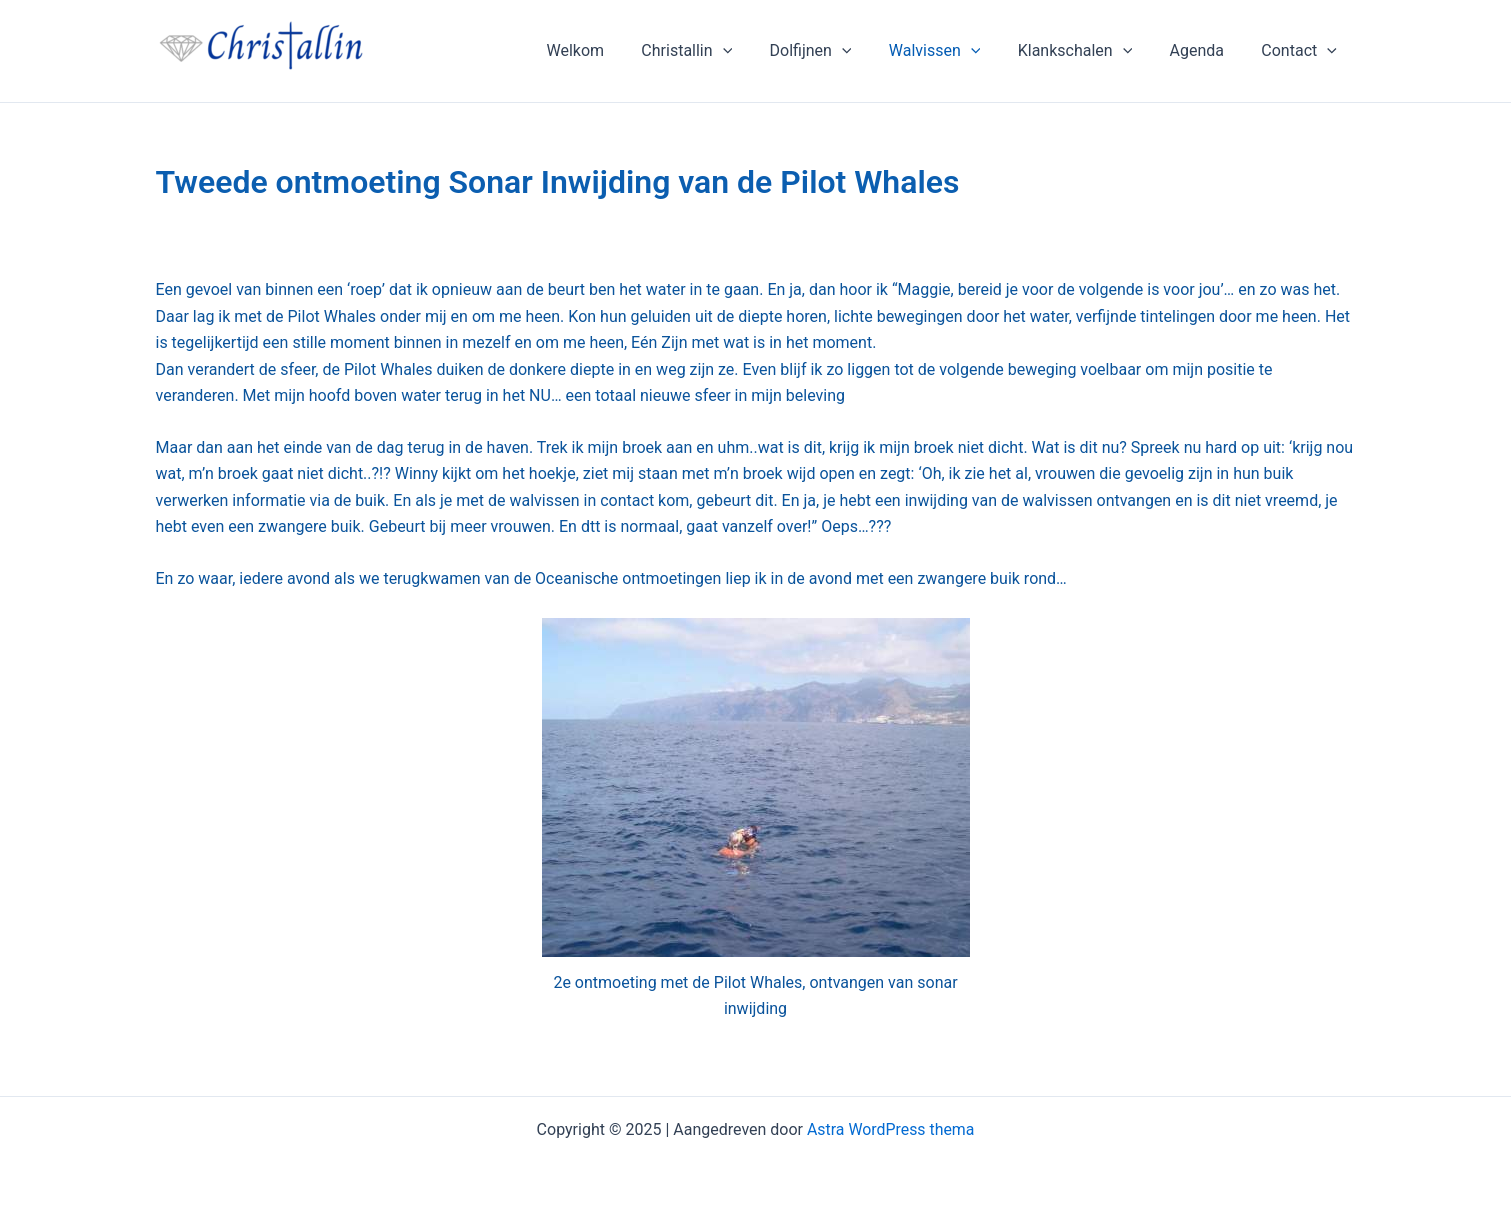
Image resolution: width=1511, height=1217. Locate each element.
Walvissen (953, 51)
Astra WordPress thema (890, 1129)
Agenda (1205, 50)
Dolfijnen (834, 51)
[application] (752, 51)
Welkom (610, 50)
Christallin (716, 51)
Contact (1302, 51)
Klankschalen (1088, 51)
